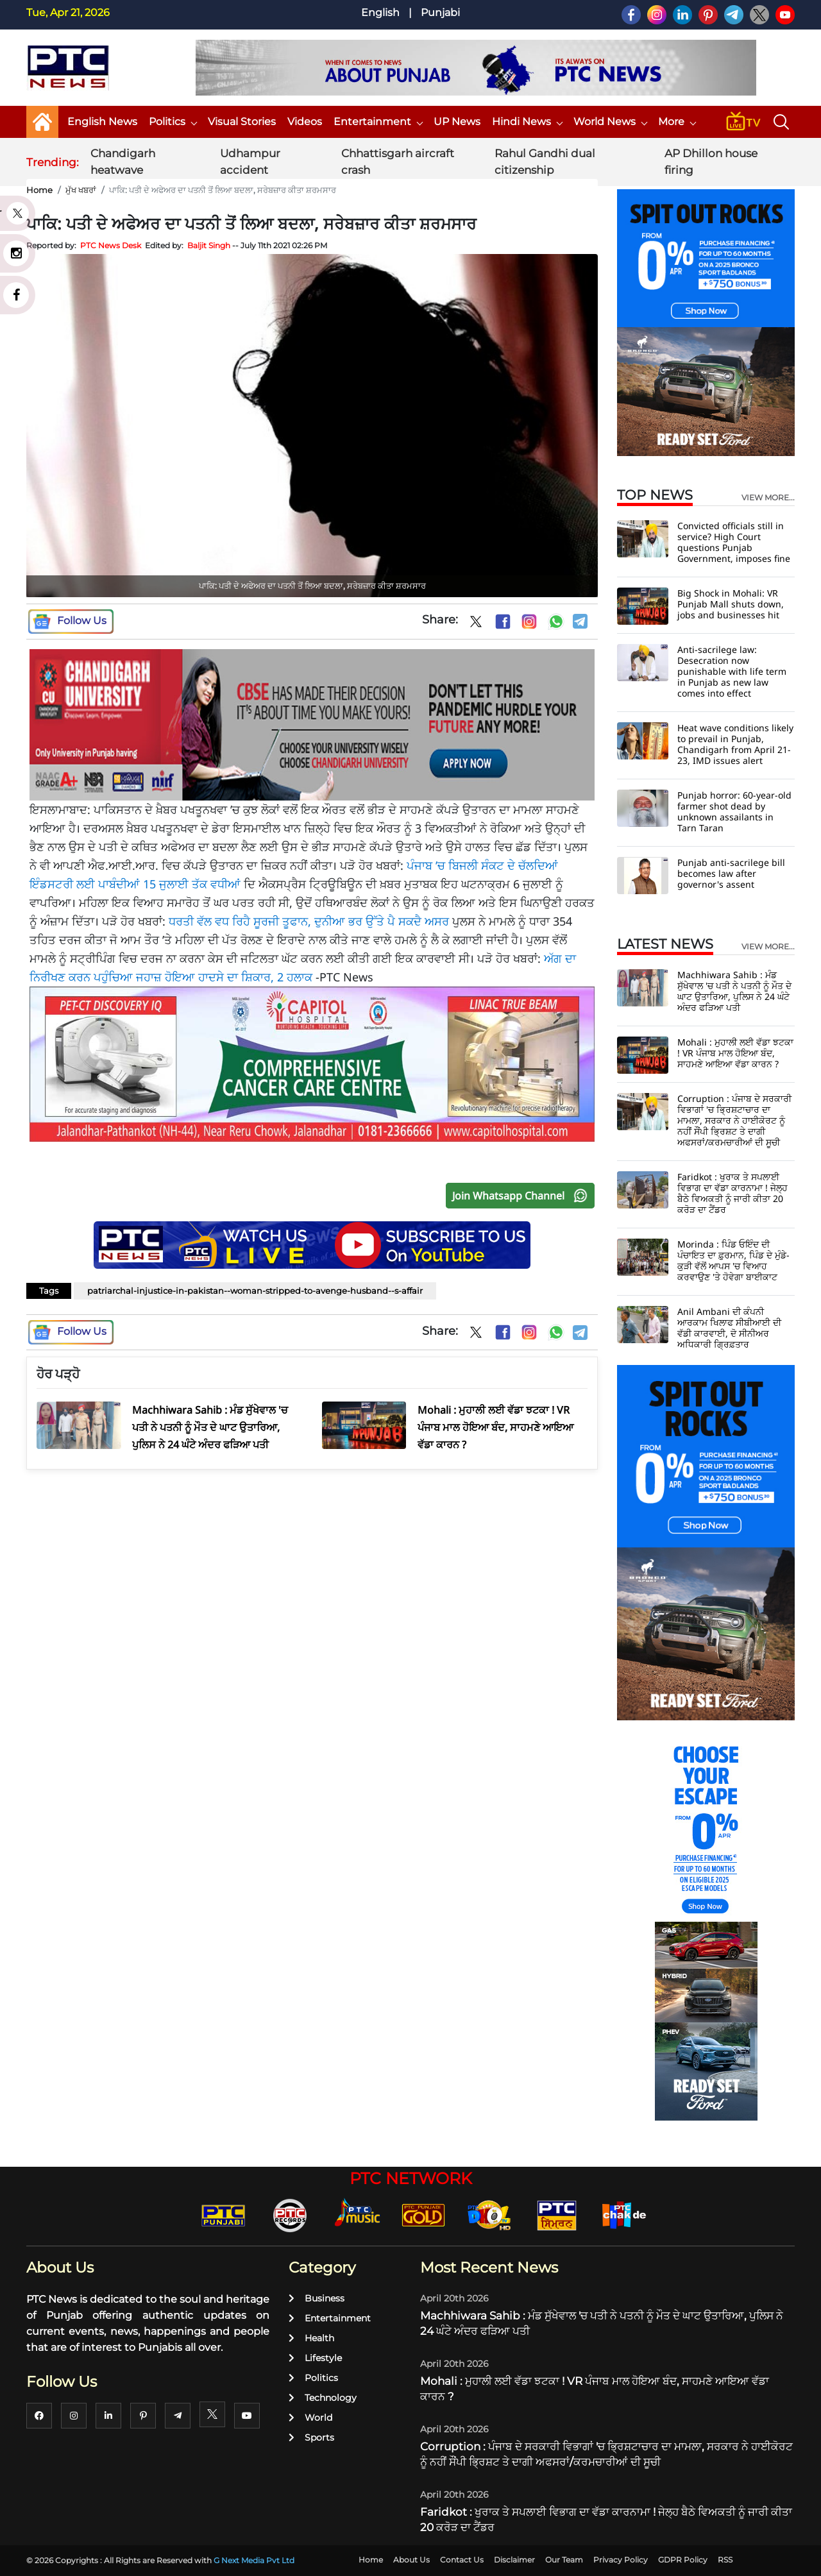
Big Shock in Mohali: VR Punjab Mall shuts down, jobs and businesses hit (730, 604)
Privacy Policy (620, 2559)
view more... (768, 497)
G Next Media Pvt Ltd (254, 2560)
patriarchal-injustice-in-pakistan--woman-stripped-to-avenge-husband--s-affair (255, 1290)
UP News (457, 121)
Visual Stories (242, 121)
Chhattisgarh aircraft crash (397, 161)
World (310, 2417)
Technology (323, 2397)
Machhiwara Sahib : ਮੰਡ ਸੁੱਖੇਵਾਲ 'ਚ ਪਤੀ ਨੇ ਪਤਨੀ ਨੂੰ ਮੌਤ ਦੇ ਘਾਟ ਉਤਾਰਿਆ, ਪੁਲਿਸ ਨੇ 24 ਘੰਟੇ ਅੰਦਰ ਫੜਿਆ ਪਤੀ (734, 991)
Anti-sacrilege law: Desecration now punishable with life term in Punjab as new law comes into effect (731, 671)
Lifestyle (315, 2358)
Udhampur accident (250, 161)
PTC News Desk (110, 245)
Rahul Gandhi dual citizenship (545, 161)
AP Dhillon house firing (711, 161)
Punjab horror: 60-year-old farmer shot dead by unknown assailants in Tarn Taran (734, 811)
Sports (311, 2437)
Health (311, 2338)
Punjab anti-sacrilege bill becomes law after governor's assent (731, 873)
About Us (411, 2559)
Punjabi (440, 12)
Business (316, 2298)
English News (102, 121)
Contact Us (462, 2559)
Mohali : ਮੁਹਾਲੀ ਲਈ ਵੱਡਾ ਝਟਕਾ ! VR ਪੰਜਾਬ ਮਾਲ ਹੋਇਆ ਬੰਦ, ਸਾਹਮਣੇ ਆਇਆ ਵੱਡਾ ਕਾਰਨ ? (735, 1053)
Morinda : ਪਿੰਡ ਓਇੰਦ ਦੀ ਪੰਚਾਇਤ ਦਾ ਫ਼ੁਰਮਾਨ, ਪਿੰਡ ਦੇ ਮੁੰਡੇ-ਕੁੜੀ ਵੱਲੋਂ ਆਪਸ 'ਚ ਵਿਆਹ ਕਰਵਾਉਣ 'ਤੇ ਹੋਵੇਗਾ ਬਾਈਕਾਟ (733, 1260)
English (380, 12)
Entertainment (378, 121)
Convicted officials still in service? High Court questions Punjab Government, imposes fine (733, 542)
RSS (725, 2559)
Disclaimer (514, 2559)
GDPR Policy (682, 2559)
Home (39, 190)
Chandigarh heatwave (122, 161)
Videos (304, 121)
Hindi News (527, 121)
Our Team (564, 2559)
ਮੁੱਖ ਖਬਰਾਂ (80, 190)
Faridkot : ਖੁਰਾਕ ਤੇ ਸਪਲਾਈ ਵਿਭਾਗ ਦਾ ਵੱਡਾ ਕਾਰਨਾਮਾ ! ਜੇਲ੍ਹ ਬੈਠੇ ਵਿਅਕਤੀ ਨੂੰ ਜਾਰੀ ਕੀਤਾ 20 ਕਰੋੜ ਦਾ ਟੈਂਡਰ (732, 1193)
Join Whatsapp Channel (522, 1196)
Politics (172, 121)
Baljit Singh (208, 245)
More (676, 121)
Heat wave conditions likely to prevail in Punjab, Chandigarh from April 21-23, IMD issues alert (735, 744)
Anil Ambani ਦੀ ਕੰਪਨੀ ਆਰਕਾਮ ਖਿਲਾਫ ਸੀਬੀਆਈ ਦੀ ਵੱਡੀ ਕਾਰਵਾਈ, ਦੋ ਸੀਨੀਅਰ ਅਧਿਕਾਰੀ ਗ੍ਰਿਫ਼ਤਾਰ (729, 1327)
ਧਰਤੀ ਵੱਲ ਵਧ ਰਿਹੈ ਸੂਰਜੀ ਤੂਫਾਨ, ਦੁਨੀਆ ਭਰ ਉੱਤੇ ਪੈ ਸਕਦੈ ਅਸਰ (309, 921)
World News (610, 121)
